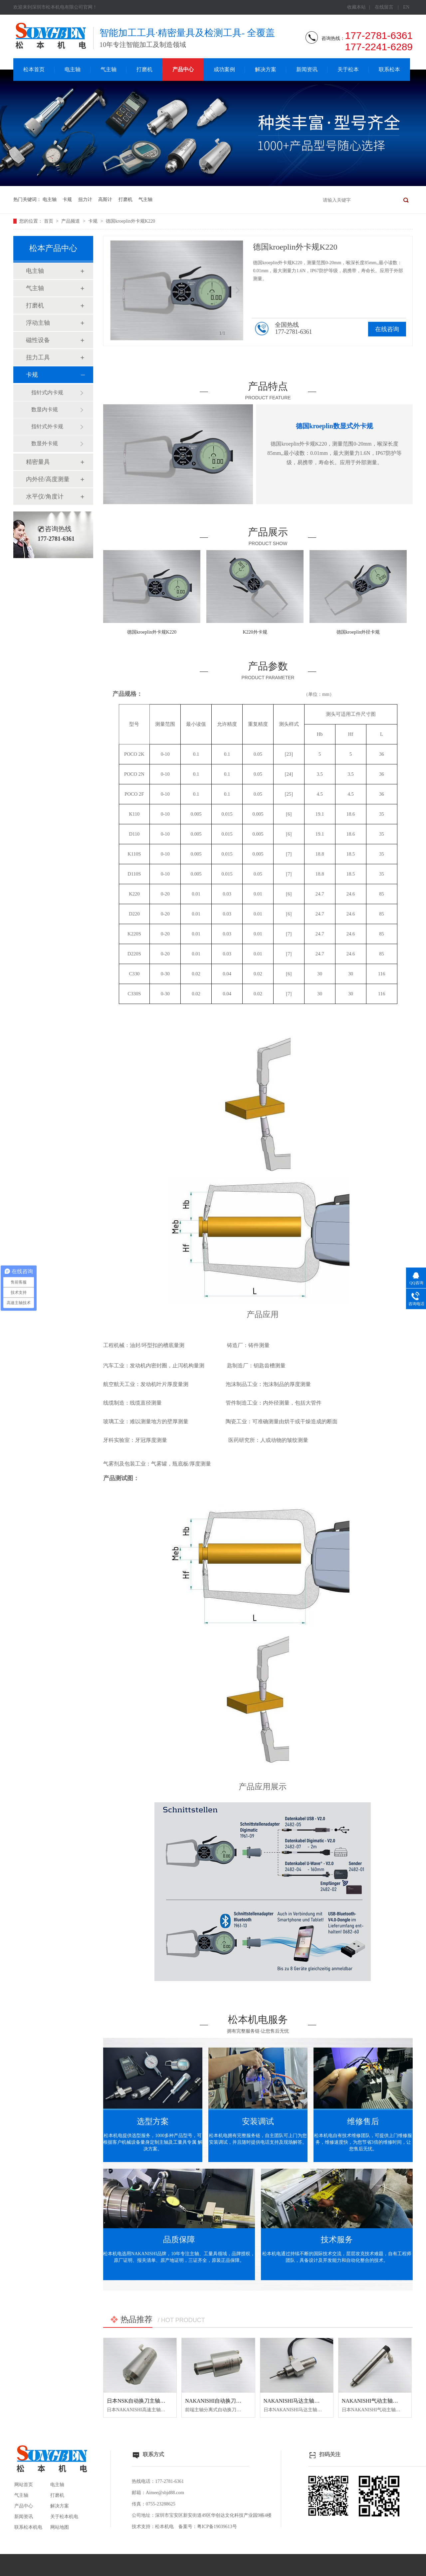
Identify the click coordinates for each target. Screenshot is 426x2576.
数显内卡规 (44, 409)
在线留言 (384, 7)
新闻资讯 (307, 69)
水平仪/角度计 (45, 496)
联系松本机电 (28, 2527)
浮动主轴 (38, 322)
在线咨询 (387, 329)
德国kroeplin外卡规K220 (130, 221)
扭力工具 (38, 357)
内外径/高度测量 (48, 479)
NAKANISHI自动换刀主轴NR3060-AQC (231, 2401)
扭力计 (85, 199)
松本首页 (34, 69)
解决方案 (265, 69)
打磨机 (144, 69)
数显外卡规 (44, 443)
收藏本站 (356, 7)
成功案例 (224, 69)
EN (406, 7)
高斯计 (105, 199)
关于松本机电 (64, 2516)
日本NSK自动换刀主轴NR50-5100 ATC (151, 2401)
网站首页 (23, 2484)
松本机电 (164, 2526)
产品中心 (183, 69)
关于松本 (348, 69)
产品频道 (71, 221)
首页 (49, 221)
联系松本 (389, 69)
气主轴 (108, 69)
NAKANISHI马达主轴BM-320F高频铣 (307, 2401)
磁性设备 (38, 340)
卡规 (67, 199)
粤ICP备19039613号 (217, 2526)
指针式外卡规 (47, 426)
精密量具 (38, 462)
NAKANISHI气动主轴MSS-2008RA (382, 2401)
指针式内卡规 (47, 392)
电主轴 (73, 69)
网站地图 (59, 2527)
